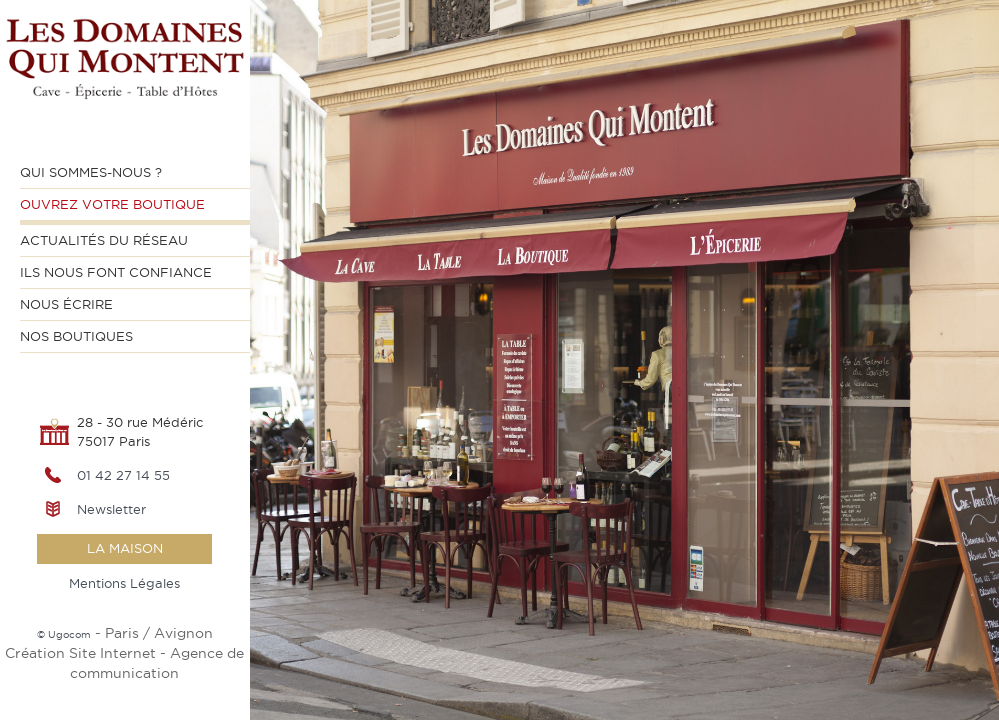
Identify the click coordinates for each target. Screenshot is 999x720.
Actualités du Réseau (104, 240)
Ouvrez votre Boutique (112, 204)
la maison (125, 548)
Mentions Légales (124, 583)
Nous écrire (66, 304)
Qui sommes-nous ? (91, 172)
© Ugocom (64, 634)
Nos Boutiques (76, 336)
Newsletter (111, 509)
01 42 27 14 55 (123, 475)
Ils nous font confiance (116, 272)
